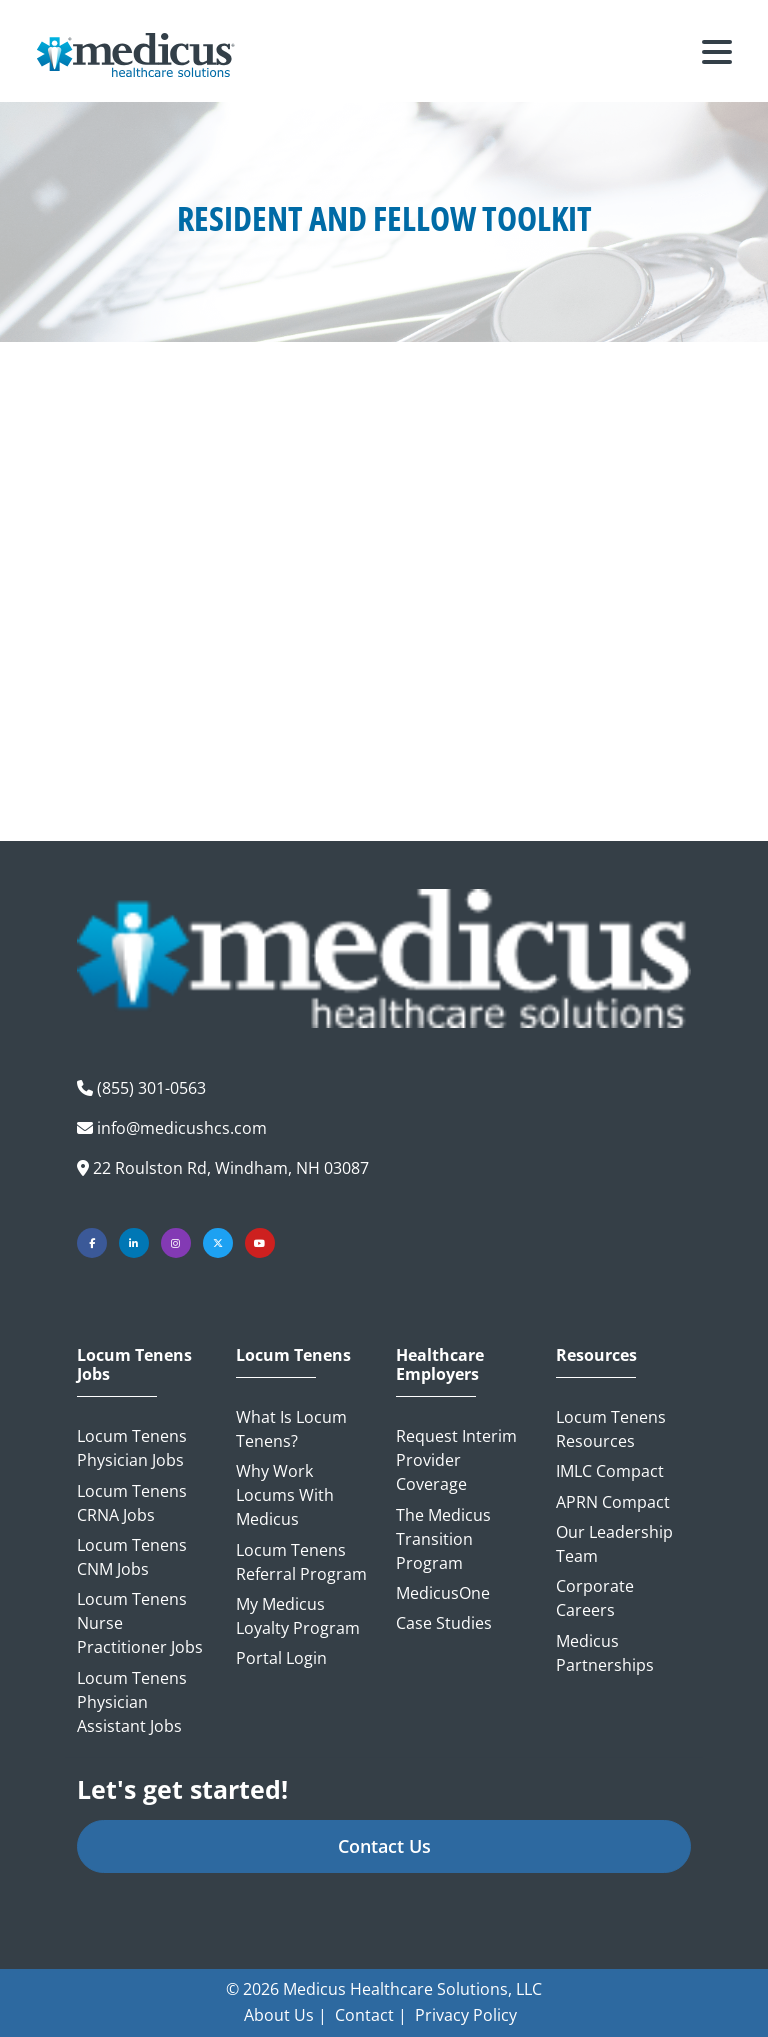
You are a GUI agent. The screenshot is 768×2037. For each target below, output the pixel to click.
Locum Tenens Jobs (134, 1365)
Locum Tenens (293, 1355)
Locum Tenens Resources (611, 1429)
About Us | (285, 2015)
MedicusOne (443, 1593)
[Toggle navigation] (717, 55)
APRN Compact (613, 1502)
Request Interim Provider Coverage (456, 1460)
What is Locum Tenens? (291, 1429)
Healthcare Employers (440, 1365)
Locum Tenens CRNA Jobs (132, 1503)
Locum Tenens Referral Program (301, 1562)
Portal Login (281, 1658)
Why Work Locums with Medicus (285, 1495)
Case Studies (444, 1623)
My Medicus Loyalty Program (298, 1616)
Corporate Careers (595, 1598)
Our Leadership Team (614, 1544)
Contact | (371, 2015)
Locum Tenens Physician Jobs (132, 1448)
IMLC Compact (610, 1471)
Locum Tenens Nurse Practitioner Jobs (140, 1623)
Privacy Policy (466, 2015)
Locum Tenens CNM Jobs (132, 1557)
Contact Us (384, 1846)
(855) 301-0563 (151, 1088)
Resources (596, 1355)
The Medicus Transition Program (443, 1539)
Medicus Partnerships (605, 1653)
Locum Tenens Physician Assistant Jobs (132, 1702)
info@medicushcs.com (182, 1128)
